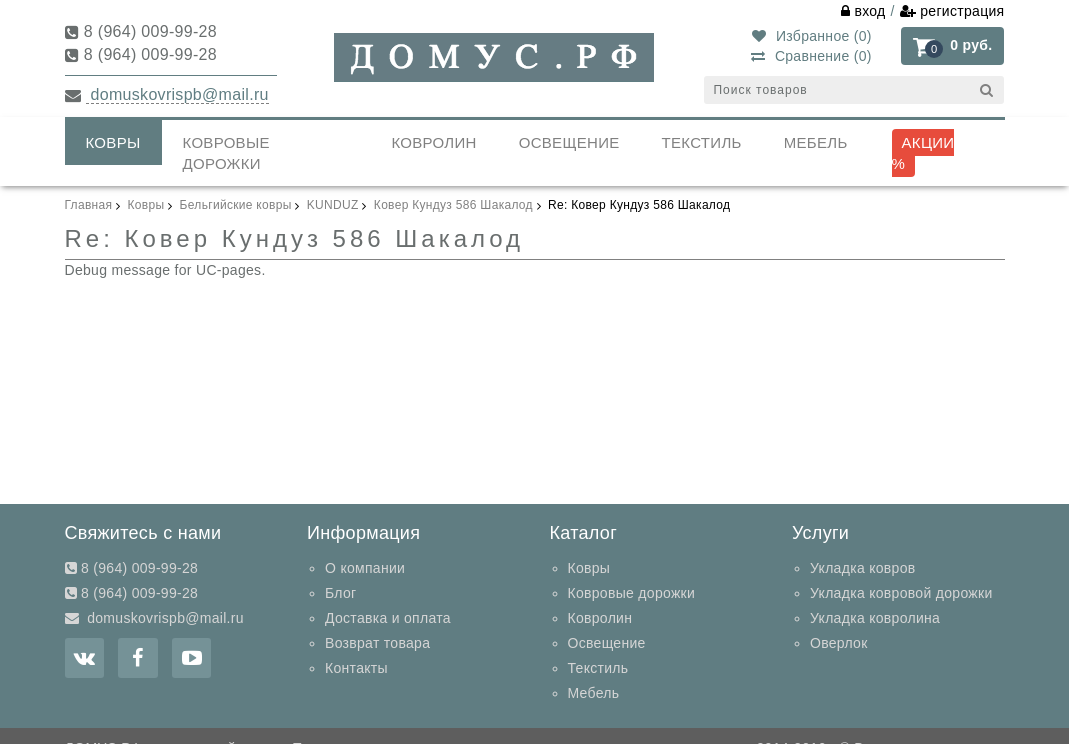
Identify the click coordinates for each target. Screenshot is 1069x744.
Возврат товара (377, 643)
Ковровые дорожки (226, 153)
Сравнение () (811, 56)
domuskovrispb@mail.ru (177, 94)
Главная (89, 205)
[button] (953, 45)
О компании (365, 568)
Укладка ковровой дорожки (901, 593)
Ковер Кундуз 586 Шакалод (453, 205)
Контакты (356, 668)
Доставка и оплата (388, 618)
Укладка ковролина (875, 618)
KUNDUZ (333, 205)
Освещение (569, 142)
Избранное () (811, 36)
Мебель (816, 142)
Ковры (113, 142)
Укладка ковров (863, 568)
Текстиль (702, 142)
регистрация (952, 11)
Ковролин (433, 142)
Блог (340, 593)
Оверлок (839, 643)
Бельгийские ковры (236, 205)
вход (863, 11)
